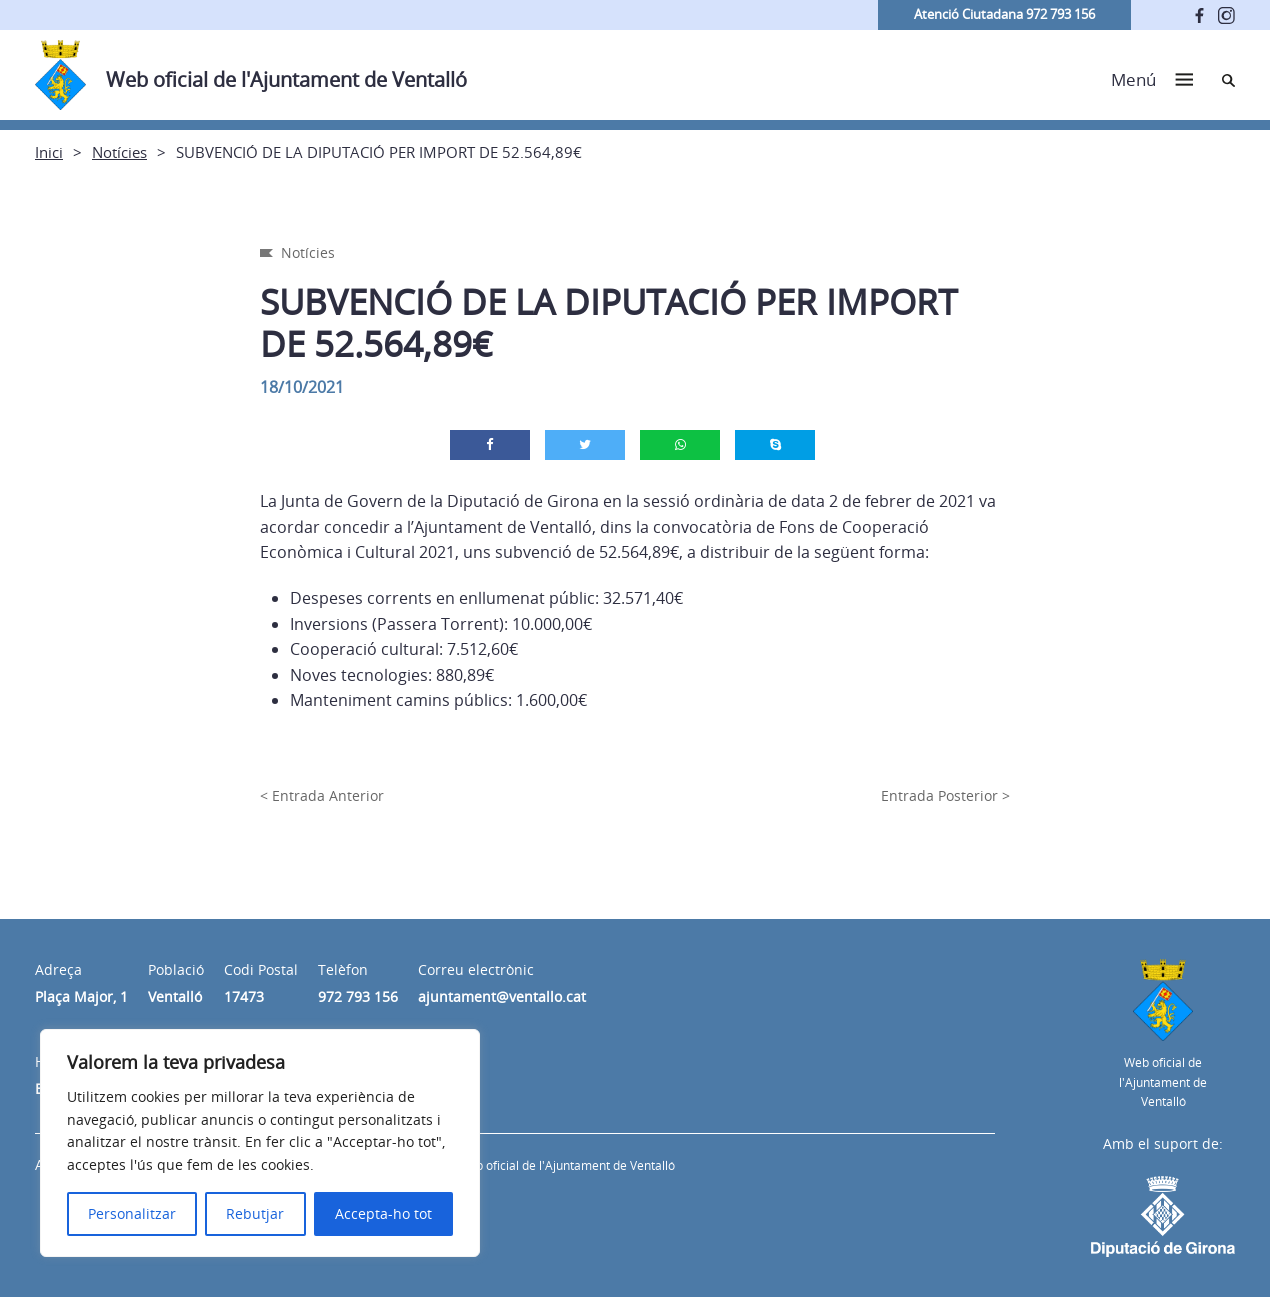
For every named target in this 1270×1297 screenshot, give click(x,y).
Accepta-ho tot (383, 1213)
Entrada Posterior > (945, 795)
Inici (49, 152)
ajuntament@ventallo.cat (502, 996)
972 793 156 (358, 996)
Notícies (119, 152)
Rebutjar (255, 1213)
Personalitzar (132, 1213)
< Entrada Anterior (322, 795)
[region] (260, 1143)
